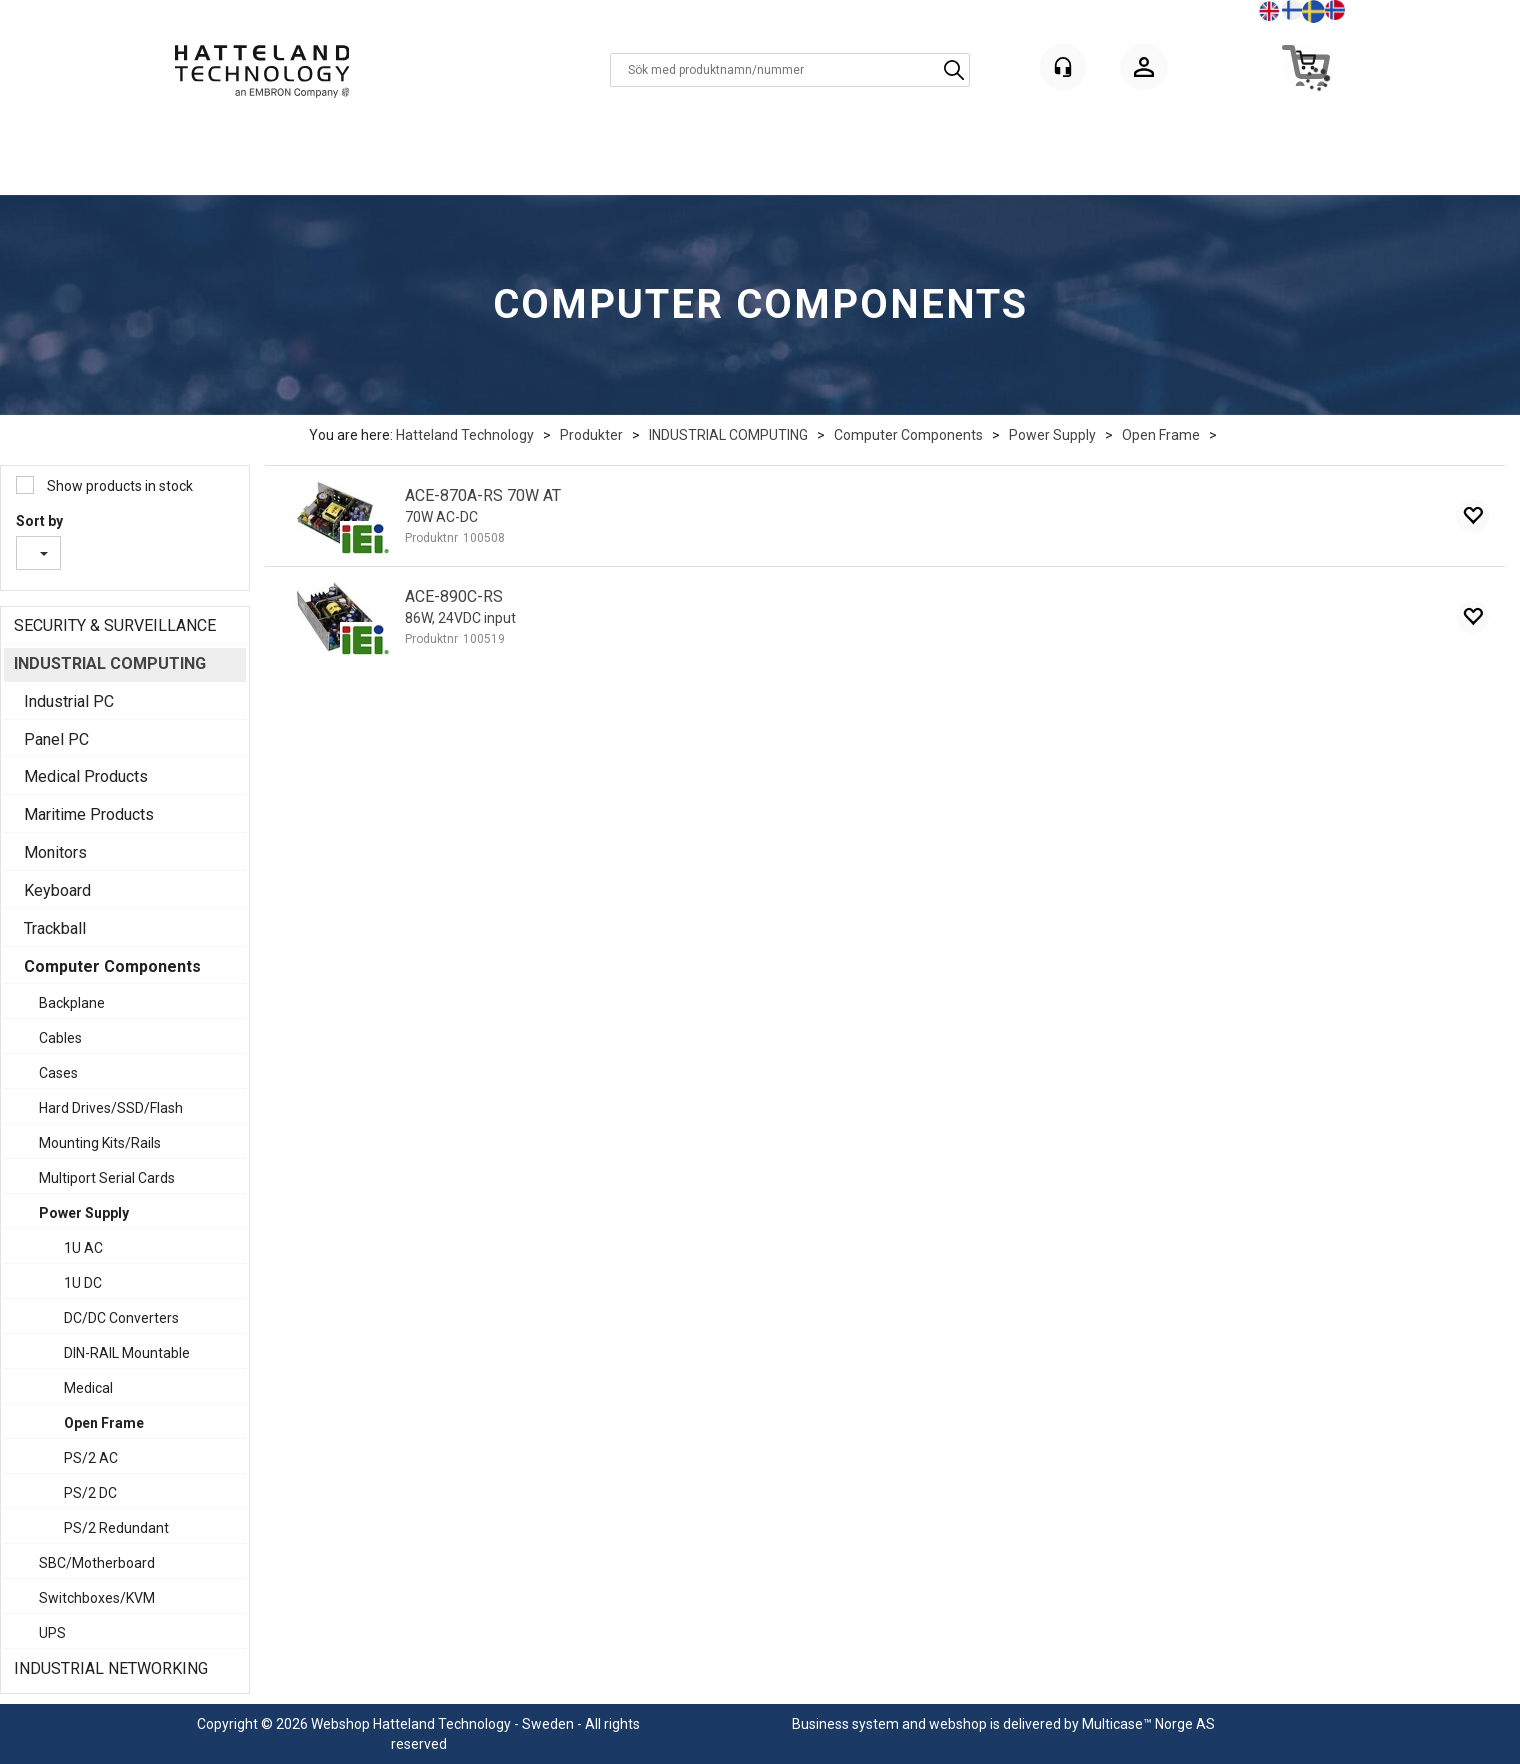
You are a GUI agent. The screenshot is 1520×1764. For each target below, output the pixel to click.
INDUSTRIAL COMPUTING (728, 435)
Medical (88, 1388)
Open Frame (1161, 435)
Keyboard (57, 890)
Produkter (591, 435)
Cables (60, 1038)
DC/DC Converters (121, 1318)
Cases (58, 1073)
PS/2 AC (91, 1458)
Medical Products (86, 776)
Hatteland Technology (465, 435)
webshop (958, 1724)
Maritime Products (89, 814)
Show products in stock (118, 486)
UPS (52, 1633)
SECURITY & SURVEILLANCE (115, 625)
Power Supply (1052, 435)
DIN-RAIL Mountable (127, 1353)
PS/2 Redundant (116, 1528)
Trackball (55, 928)
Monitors (55, 852)
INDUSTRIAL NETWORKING (111, 1668)
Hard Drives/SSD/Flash (111, 1108)
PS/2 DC (90, 1493)
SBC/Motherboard (97, 1563)
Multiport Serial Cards (107, 1178)
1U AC (83, 1248)
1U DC (83, 1283)
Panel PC (56, 739)
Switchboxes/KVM (97, 1598)
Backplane (72, 1003)
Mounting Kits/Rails (100, 1143)
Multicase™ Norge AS (1148, 1724)
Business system (845, 1724)
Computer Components (908, 435)
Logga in (1144, 70)
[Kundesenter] (1063, 67)
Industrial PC (69, 701)
